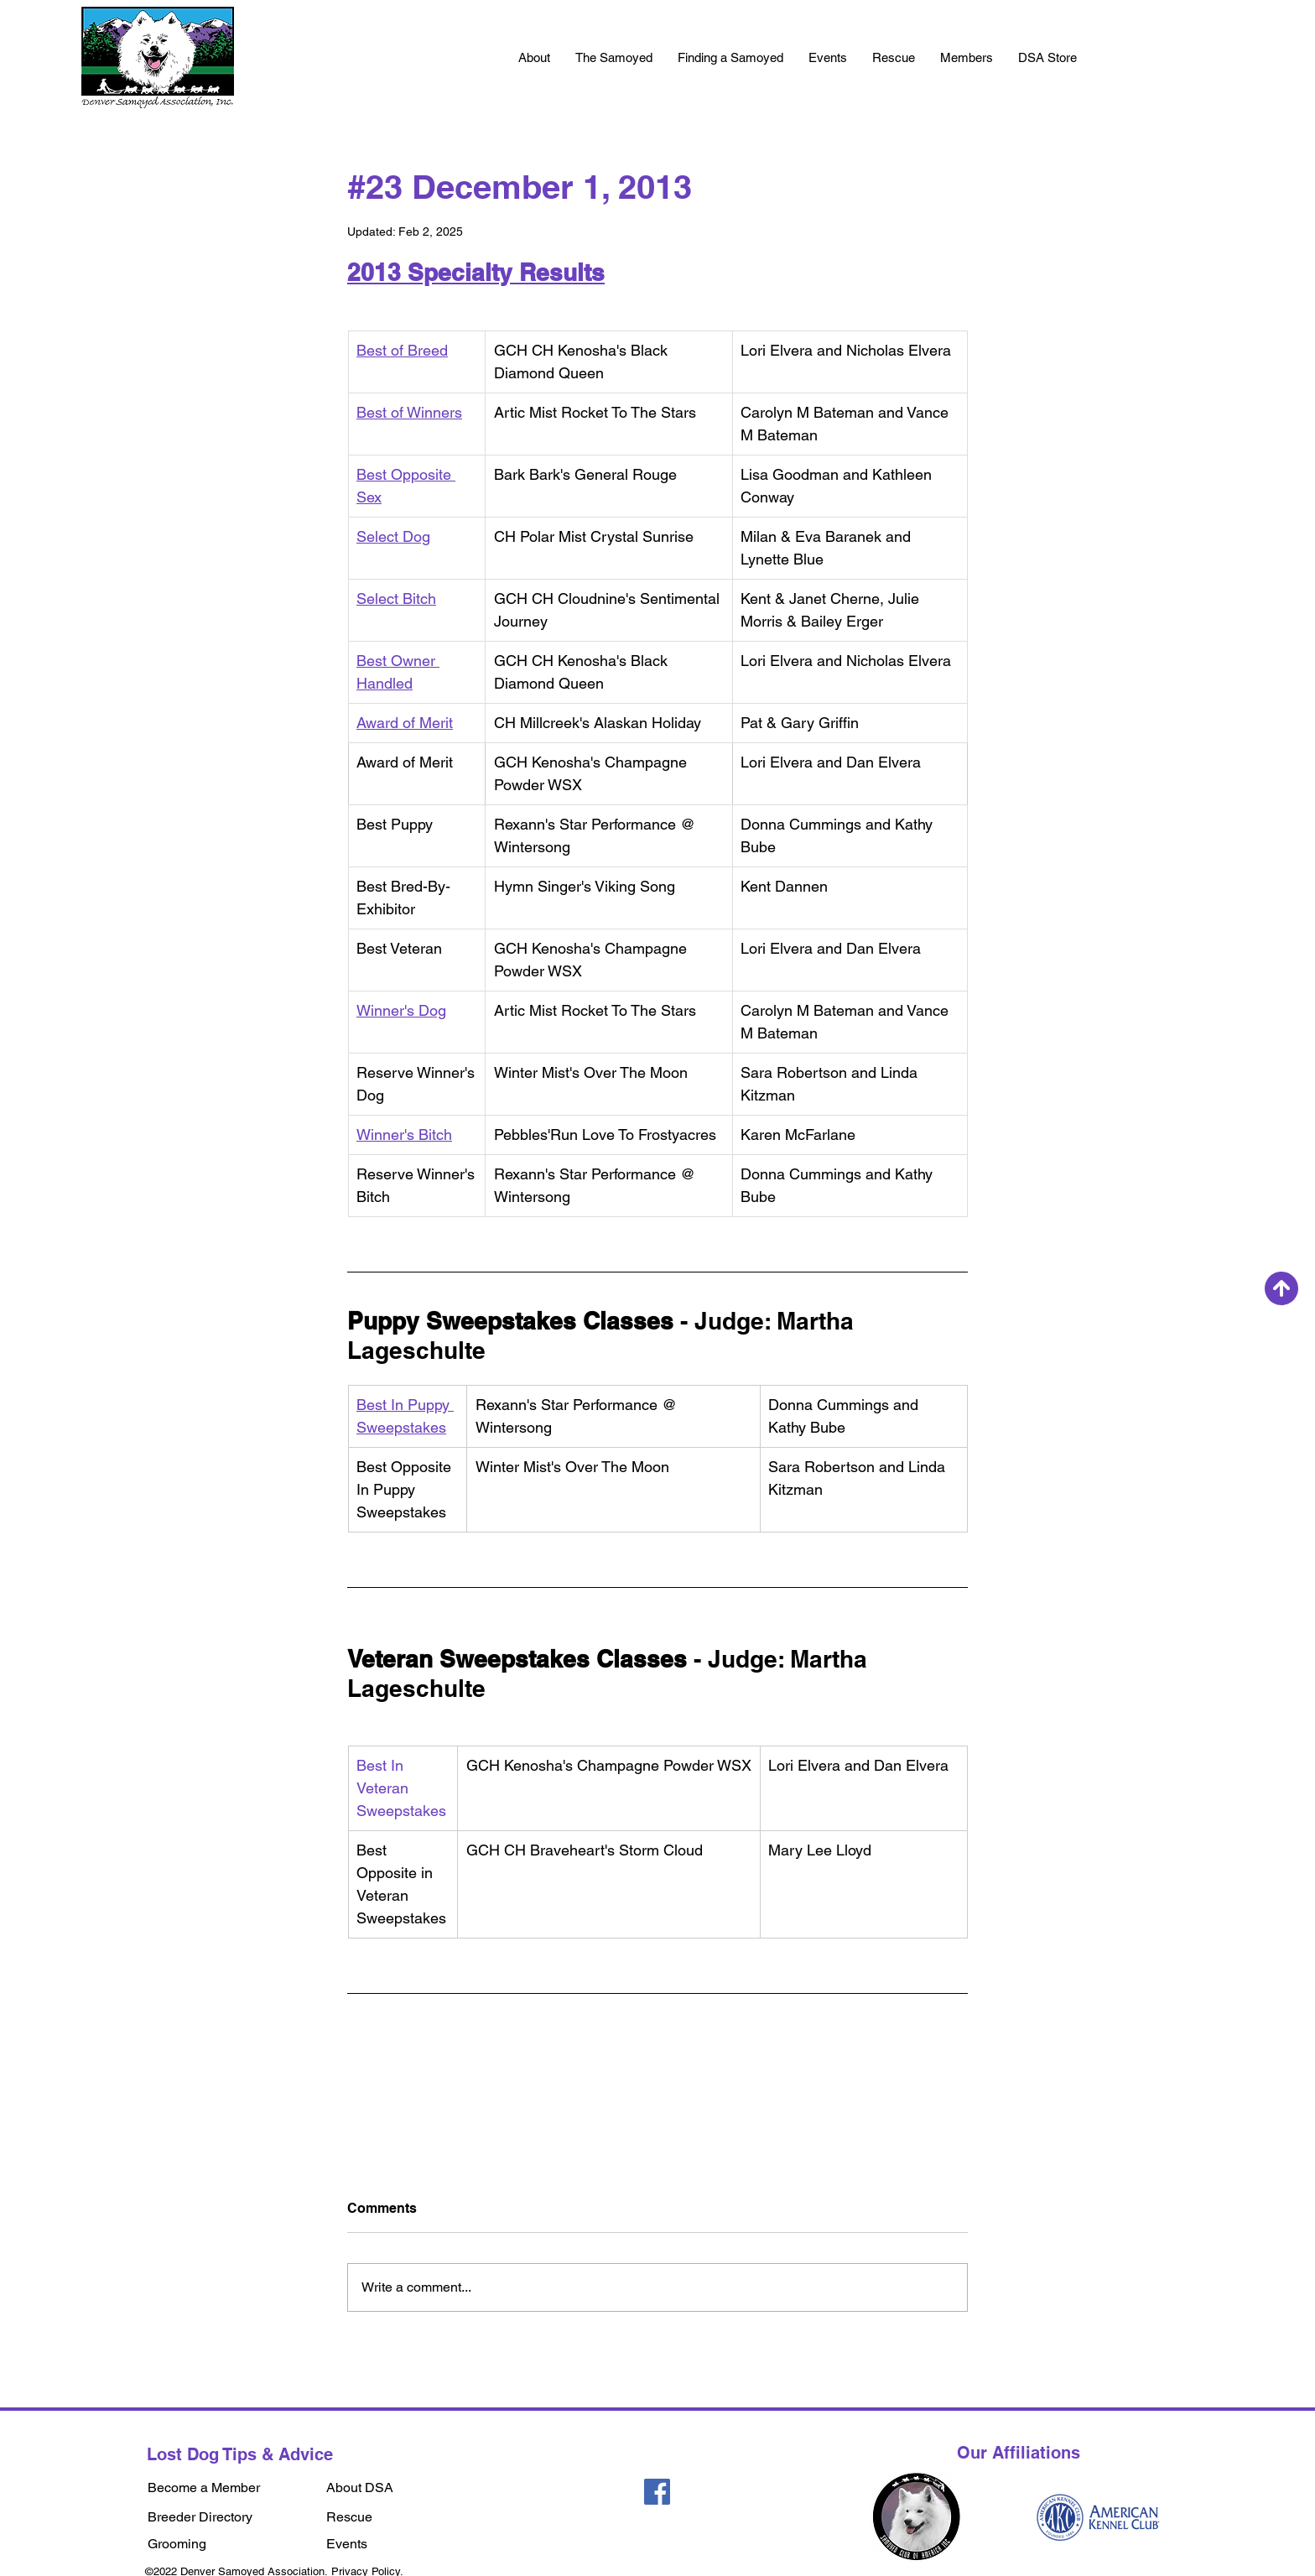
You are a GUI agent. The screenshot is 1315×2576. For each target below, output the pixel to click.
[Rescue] (378, 2518)
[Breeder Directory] (229, 2518)
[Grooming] (229, 2545)
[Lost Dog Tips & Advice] (243, 2454)
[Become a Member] (229, 2488)
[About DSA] (371, 2488)
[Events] (384, 2545)
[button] (534, 58)
